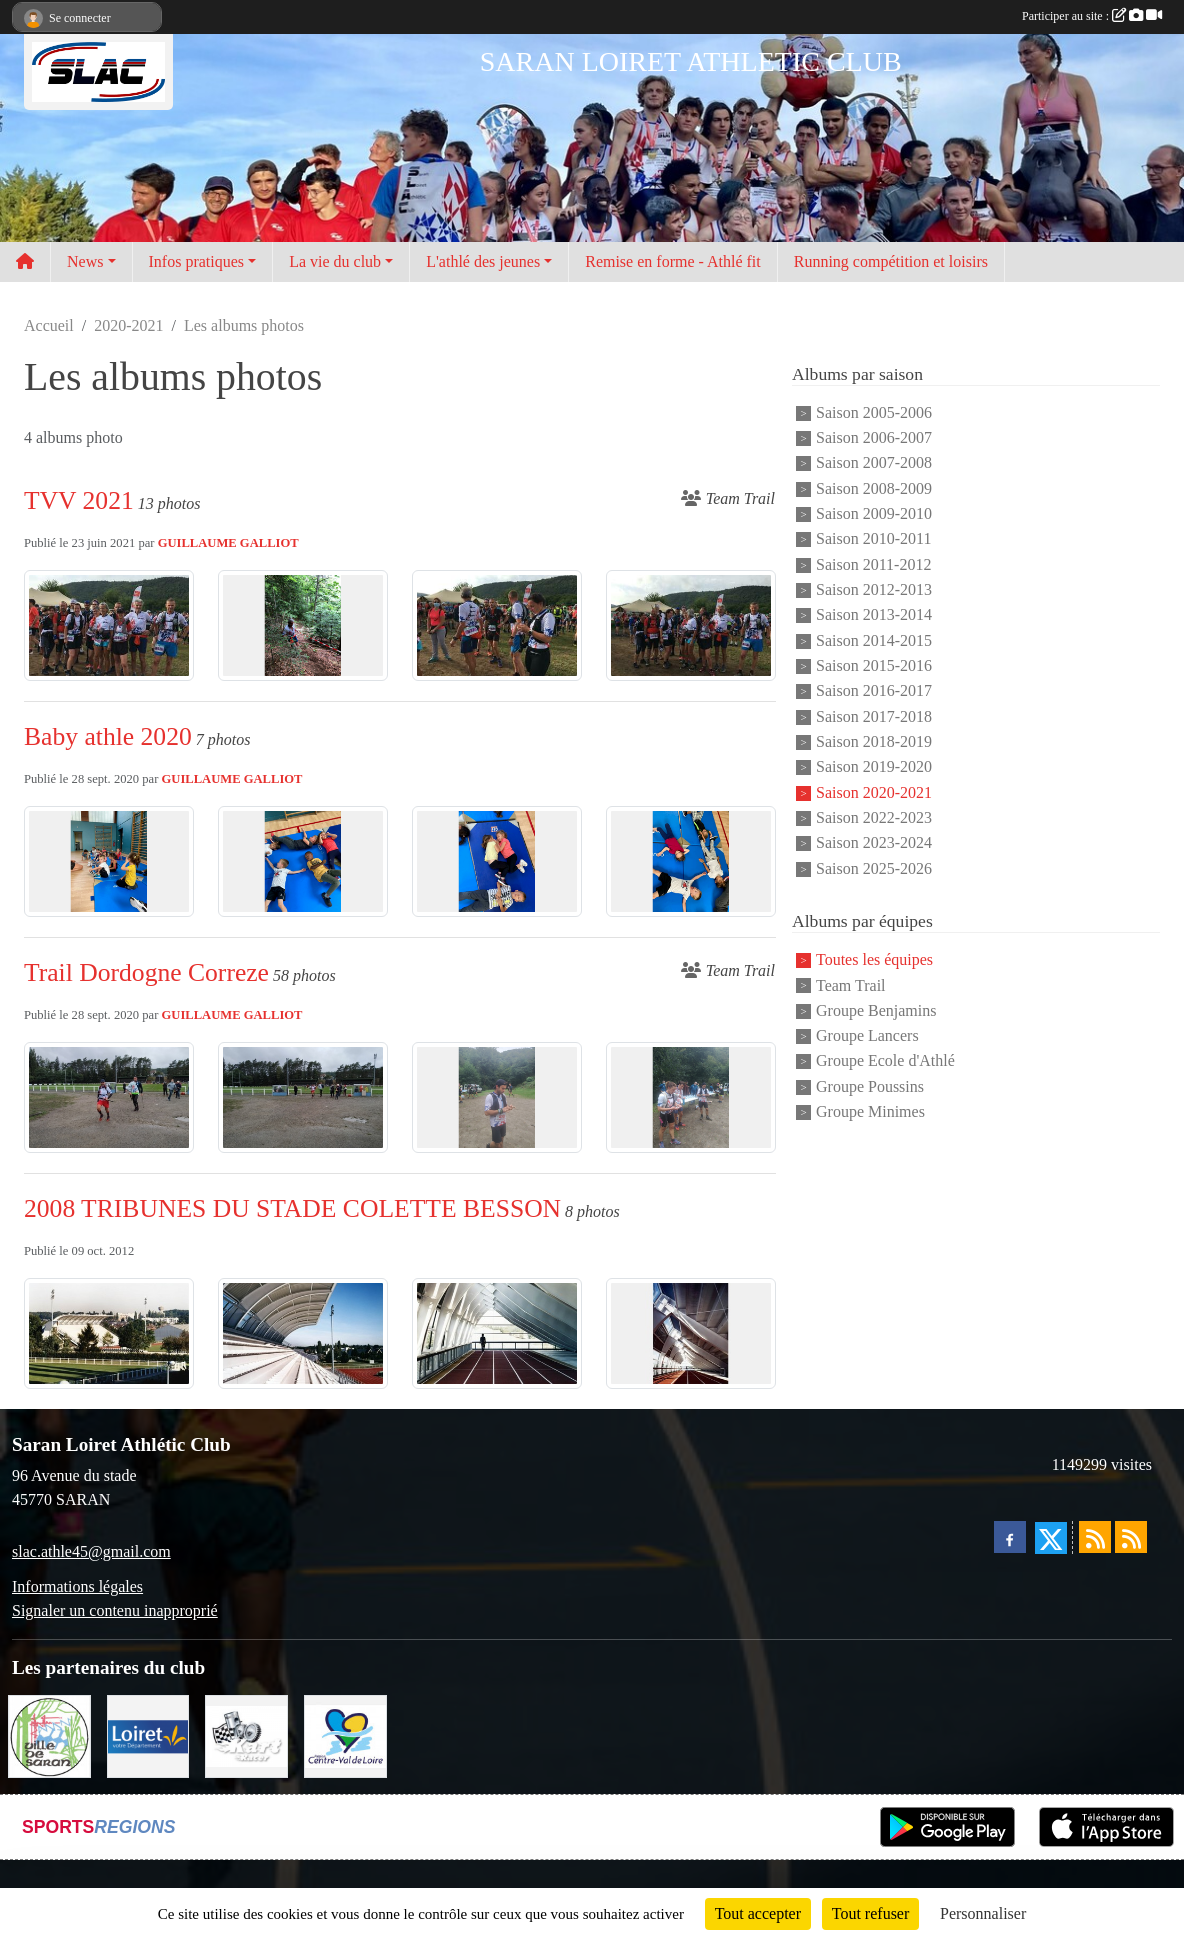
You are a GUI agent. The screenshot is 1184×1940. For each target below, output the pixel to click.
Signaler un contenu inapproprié (115, 1610)
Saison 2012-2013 (874, 589)
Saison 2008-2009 (874, 488)
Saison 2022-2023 (874, 817)
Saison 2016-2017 (874, 691)
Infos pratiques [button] (197, 261)
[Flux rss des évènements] (1131, 1537)
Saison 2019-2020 (874, 767)
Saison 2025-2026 (874, 868)
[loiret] (148, 1734)
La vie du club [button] (335, 261)
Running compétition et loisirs (891, 261)
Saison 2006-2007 (874, 437)
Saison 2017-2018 (874, 716)
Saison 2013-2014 (874, 615)
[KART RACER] (246, 1734)
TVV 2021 (79, 500)
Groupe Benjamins (876, 1010)
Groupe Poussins (870, 1086)
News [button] (85, 261)
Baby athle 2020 (108, 736)
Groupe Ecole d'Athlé (885, 1061)
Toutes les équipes (874, 960)
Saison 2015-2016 (874, 665)
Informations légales (77, 1586)
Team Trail (851, 985)
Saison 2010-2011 (873, 539)
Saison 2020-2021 (874, 792)
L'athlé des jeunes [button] (483, 261)
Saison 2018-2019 (874, 741)
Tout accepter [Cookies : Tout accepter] (758, 1913)
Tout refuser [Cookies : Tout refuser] (871, 1913)
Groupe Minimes (870, 1111)
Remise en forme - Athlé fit (673, 261)
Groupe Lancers (867, 1035)
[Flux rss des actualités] (1095, 1537)
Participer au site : (1092, 16)
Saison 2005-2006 (874, 412)
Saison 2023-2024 (874, 843)
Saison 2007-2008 (874, 463)
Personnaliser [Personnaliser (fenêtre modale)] (983, 1913)
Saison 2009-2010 (874, 513)
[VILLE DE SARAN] (49, 1734)
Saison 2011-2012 (873, 564)
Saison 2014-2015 (874, 640)
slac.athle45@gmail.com (91, 1551)
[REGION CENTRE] (345, 1734)
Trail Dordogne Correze (146, 972)
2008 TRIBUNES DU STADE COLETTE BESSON (292, 1208)
